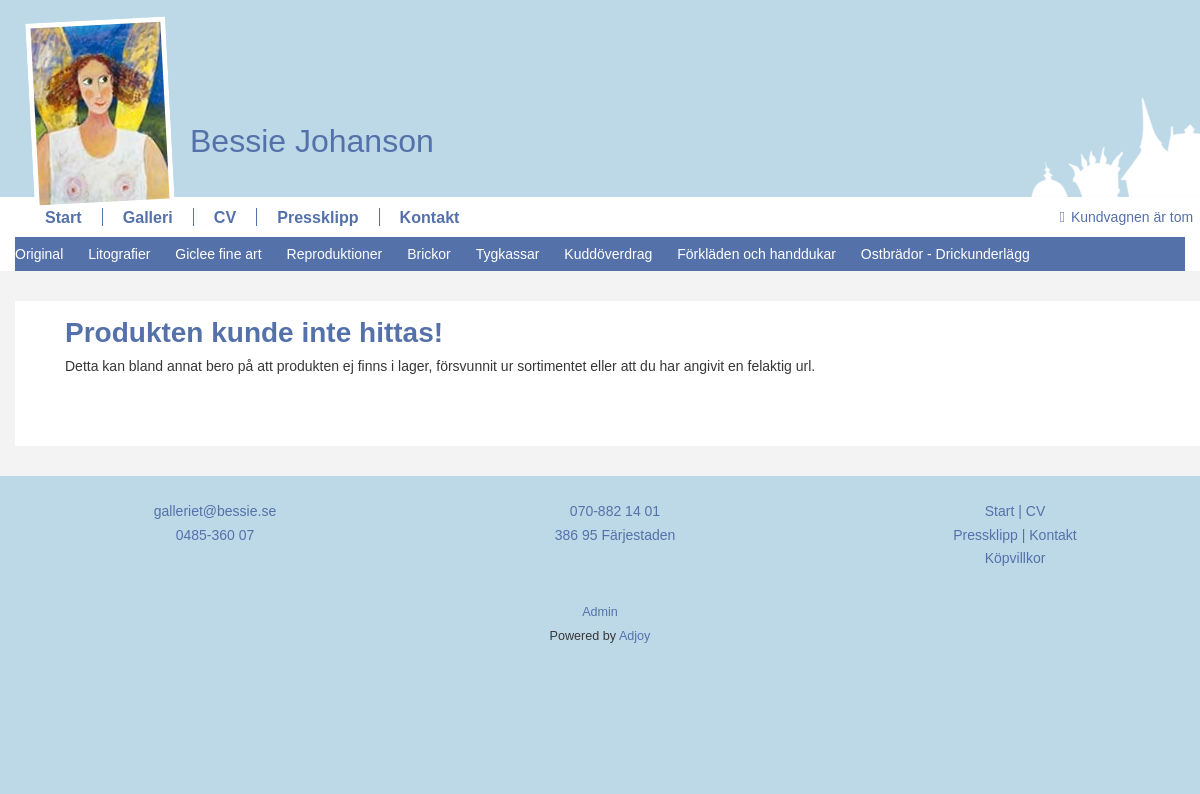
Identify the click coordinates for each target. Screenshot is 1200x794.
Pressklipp (317, 217)
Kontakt (430, 217)
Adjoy (635, 636)
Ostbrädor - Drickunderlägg (945, 254)
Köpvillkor (1015, 558)
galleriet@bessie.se (215, 511)
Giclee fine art (218, 254)
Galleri (148, 217)
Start (63, 217)
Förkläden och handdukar (756, 254)
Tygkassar (508, 254)
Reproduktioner (335, 254)
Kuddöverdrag (608, 254)
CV (225, 217)
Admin (600, 612)
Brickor (429, 254)
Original (39, 254)
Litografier (119, 254)
